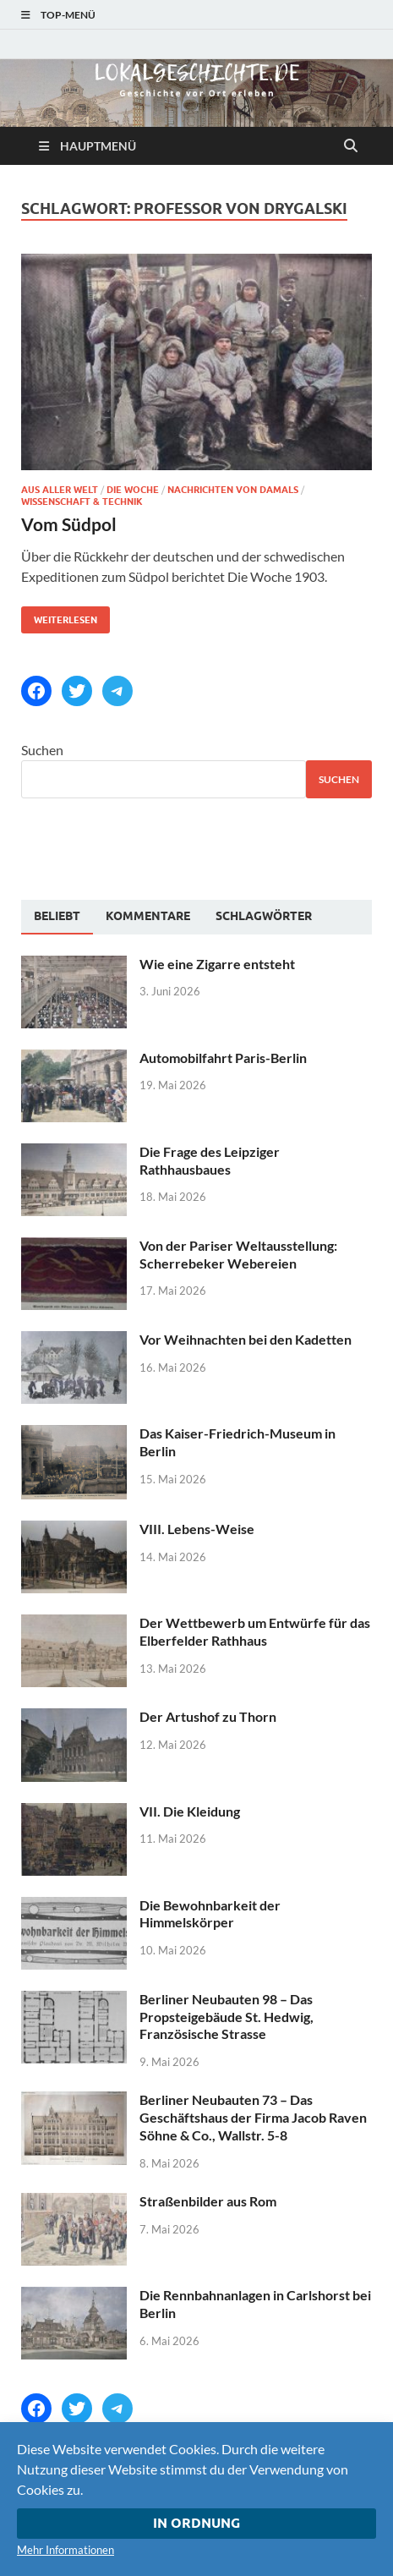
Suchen (42, 750)
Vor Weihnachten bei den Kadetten (245, 1339)
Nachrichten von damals (232, 490)
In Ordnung (196, 2523)
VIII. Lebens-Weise (196, 1529)
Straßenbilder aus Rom (207, 2201)
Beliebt (57, 916)
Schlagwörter (264, 916)
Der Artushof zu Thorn (207, 1716)
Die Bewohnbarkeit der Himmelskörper (210, 1914)
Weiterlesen (59, 616)
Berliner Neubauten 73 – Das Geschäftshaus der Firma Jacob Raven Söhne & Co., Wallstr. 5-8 (253, 2117)
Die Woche (132, 490)
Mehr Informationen (65, 2550)
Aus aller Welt (59, 490)
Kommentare (148, 916)
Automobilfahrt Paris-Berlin (223, 1058)
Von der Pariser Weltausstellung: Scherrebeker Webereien (238, 1254)
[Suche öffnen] (350, 146)
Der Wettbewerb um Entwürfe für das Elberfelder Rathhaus (254, 1631)
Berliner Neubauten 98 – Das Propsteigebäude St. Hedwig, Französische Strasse (226, 2016)
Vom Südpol (69, 523)
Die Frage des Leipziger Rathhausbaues (209, 1160)
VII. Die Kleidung (189, 1811)
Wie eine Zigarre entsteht (217, 964)
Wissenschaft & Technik (82, 501)
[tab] (57, 917)
